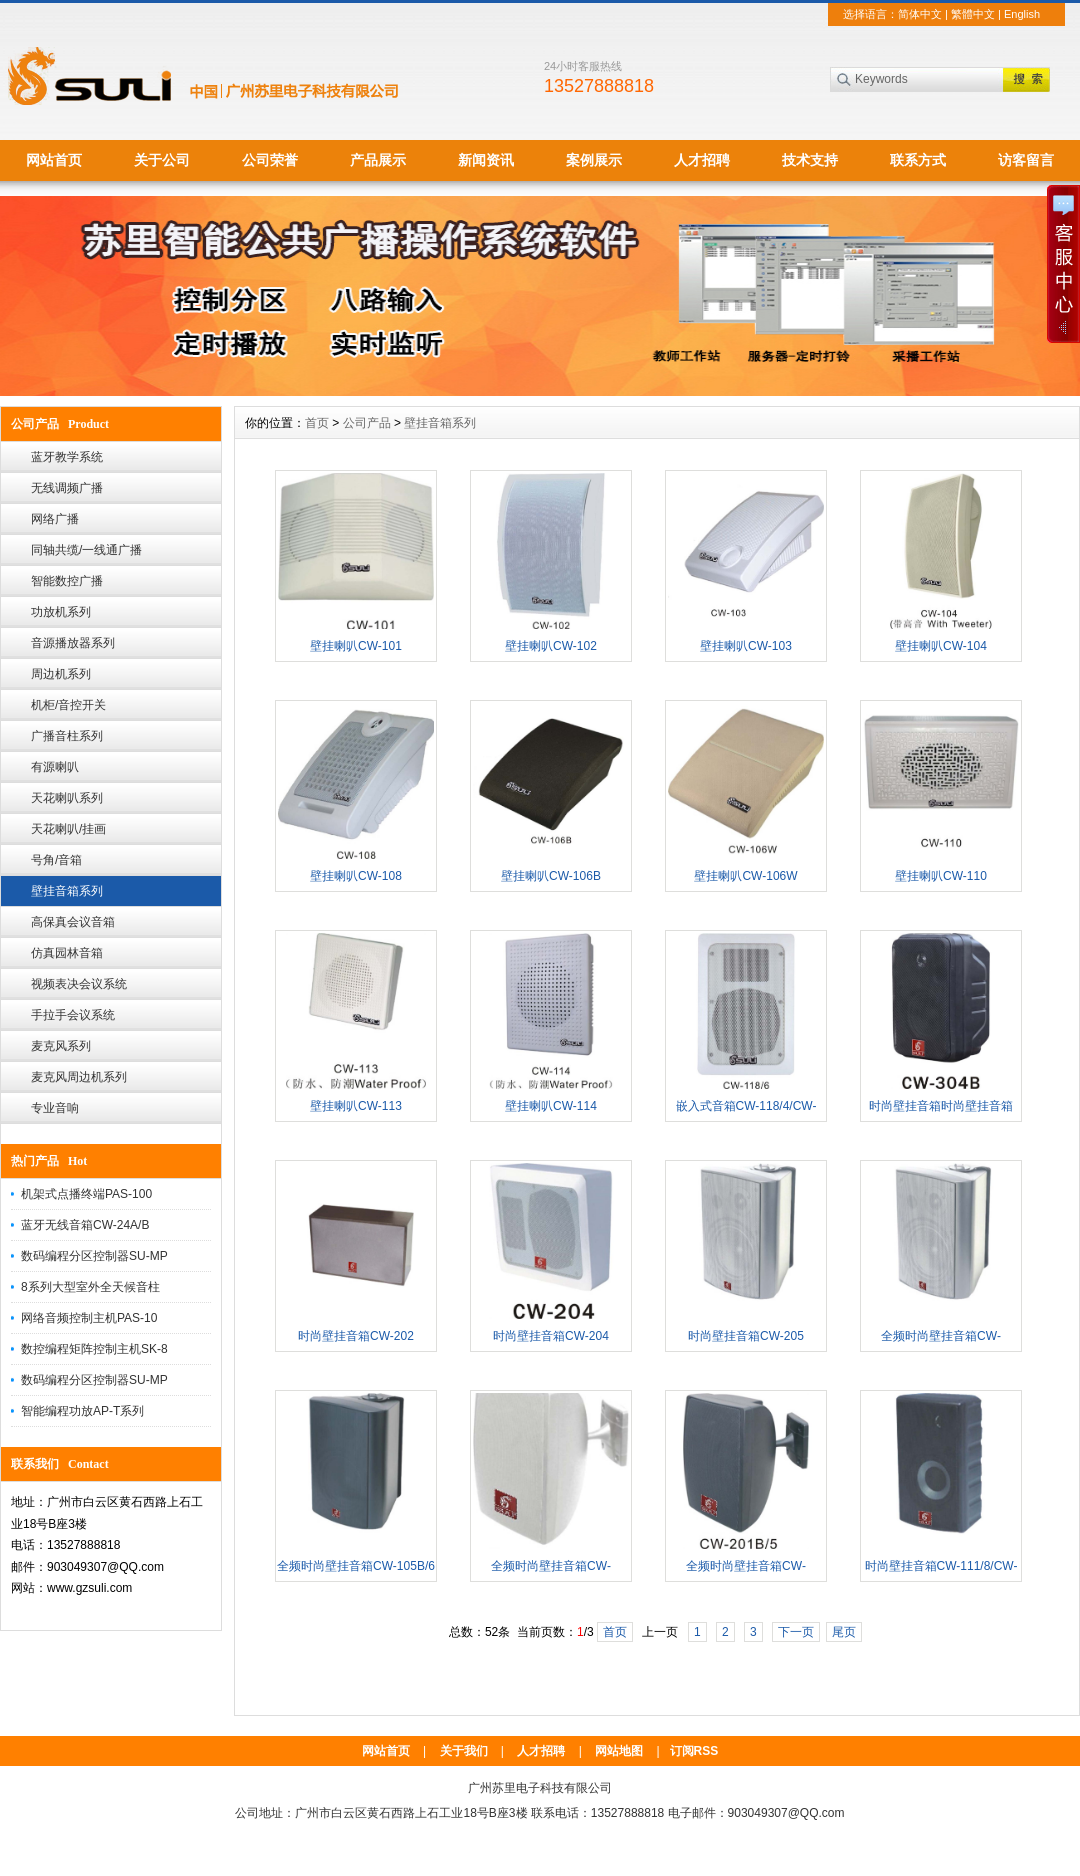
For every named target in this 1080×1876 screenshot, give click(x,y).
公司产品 (367, 423)
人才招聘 (702, 160)
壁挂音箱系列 (67, 891)
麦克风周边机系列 (79, 1077)
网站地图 (619, 1751)
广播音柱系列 (67, 736)
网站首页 (54, 160)
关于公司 (162, 160)
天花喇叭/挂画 (68, 829)
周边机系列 (61, 674)
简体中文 (920, 14)
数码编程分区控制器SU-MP (94, 1256)
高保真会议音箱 (73, 922)
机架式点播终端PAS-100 (86, 1194)
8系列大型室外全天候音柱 (90, 1287)
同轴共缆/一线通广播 (86, 550)
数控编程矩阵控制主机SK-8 (94, 1349)
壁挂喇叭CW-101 (356, 646)
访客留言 (1026, 160)
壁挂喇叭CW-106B (551, 876)
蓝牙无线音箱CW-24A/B (85, 1225)
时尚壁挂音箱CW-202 (356, 1336)
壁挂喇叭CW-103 (746, 646)
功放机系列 (61, 612)
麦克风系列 (61, 1046)
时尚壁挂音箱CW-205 (746, 1336)
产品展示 (378, 160)
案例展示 (594, 160)
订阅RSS (694, 1751)
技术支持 (810, 160)
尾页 (844, 1632)
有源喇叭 (55, 767)
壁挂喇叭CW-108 (356, 876)
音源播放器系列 (73, 643)
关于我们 (464, 1751)
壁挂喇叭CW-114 (551, 1106)
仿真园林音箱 (67, 953)
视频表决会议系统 (79, 984)
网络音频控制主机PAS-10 (89, 1318)
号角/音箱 (56, 860)
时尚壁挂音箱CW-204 (551, 1336)
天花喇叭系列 (67, 798)
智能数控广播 (67, 581)
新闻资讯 (486, 160)
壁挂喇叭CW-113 (356, 1106)
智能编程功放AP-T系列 (82, 1411)
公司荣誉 (270, 160)
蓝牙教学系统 (67, 457)
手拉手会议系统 (73, 1015)
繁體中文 (973, 14)
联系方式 (918, 160)
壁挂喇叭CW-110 (941, 876)
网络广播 (55, 519)
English (1022, 14)
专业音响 (55, 1108)
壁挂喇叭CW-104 (941, 646)
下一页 (796, 1632)
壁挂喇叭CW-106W (745, 876)
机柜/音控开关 (68, 705)
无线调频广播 (67, 488)
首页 (317, 423)
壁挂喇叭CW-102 (551, 646)
